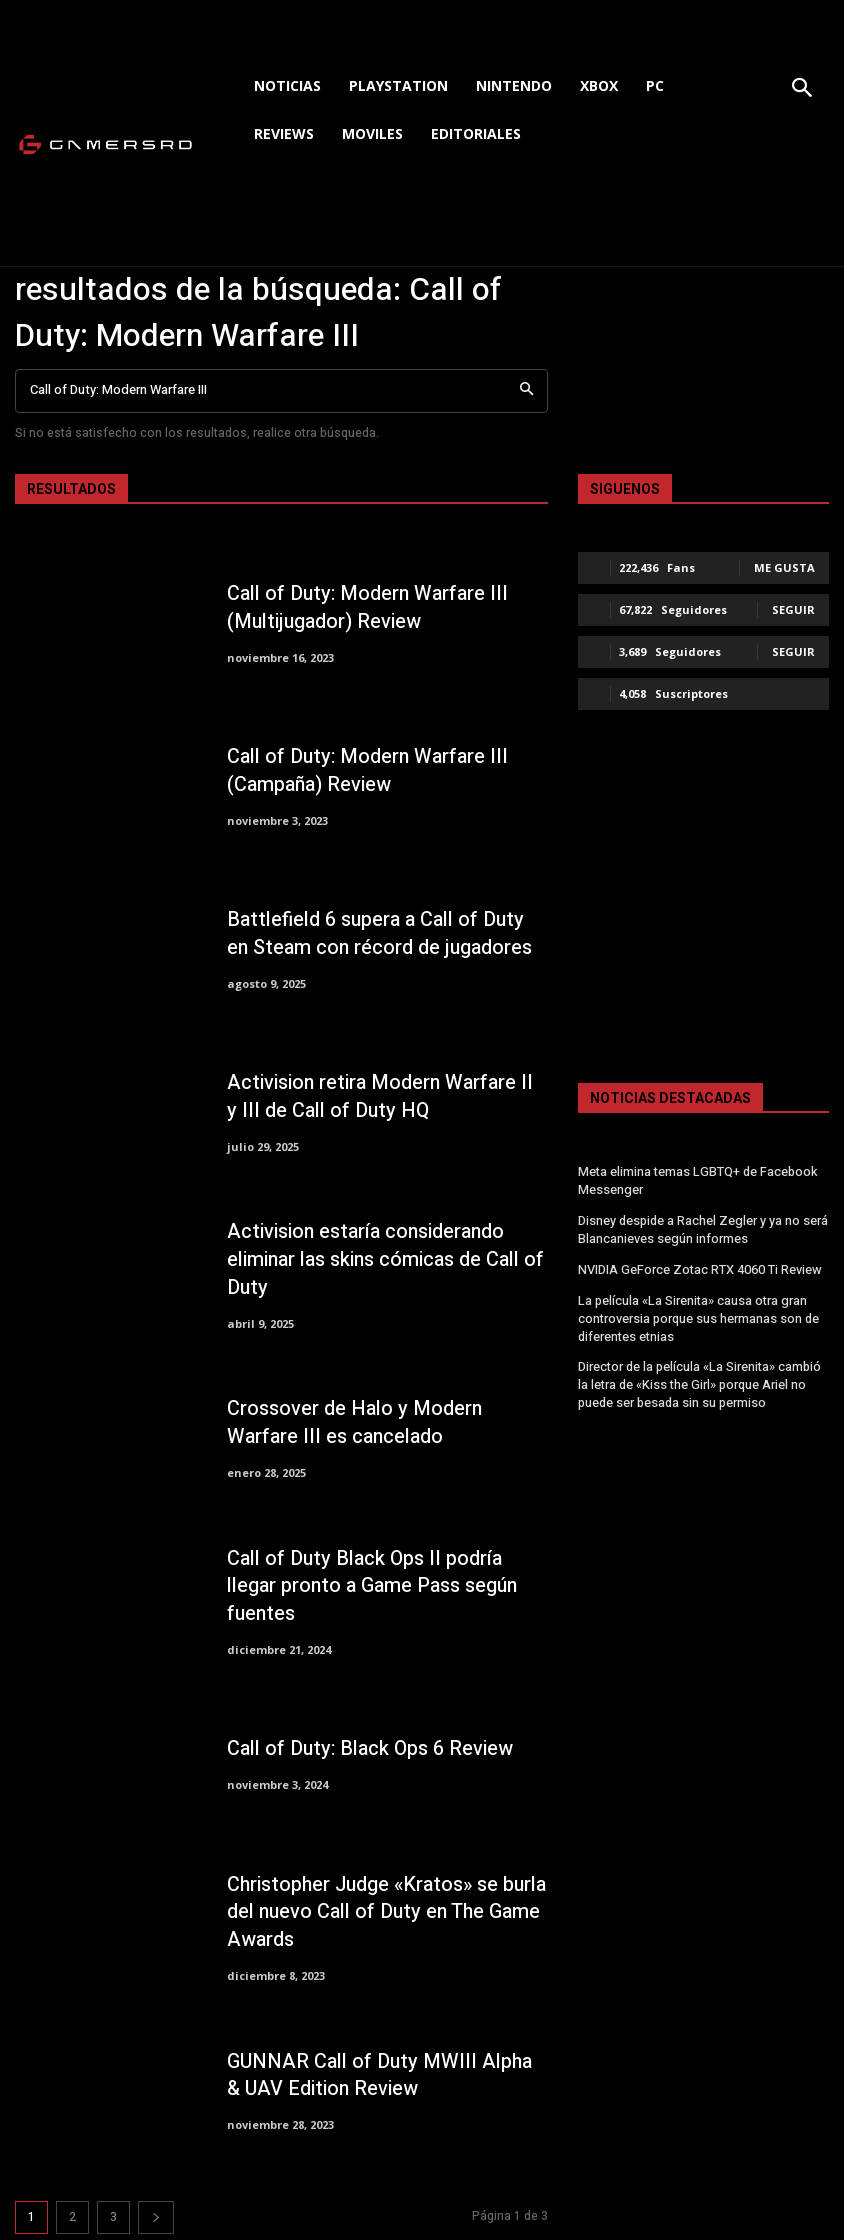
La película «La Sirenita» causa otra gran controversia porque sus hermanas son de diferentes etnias (698, 1312)
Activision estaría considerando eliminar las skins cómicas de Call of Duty (380, 1259)
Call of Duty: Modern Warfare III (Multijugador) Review (360, 607)
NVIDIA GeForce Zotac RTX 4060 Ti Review (698, 1265)
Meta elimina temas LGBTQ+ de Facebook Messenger (696, 1180)
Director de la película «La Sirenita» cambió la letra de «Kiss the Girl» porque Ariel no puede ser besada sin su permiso (699, 1375)
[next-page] (156, 2217)
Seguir (793, 609)
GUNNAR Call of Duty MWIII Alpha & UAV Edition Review (376, 2075)
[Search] (526, 391)
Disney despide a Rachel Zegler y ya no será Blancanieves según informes (702, 1226)
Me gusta (784, 567)
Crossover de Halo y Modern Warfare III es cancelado (385, 1423)
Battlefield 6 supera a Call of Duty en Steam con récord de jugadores (380, 933)
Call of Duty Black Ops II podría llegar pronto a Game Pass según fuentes (383, 1586)
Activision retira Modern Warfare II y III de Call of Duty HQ (380, 1096)
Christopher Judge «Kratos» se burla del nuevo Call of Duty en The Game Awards (381, 1911)
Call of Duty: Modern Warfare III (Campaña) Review (360, 770)
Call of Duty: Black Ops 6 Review (362, 1749)
